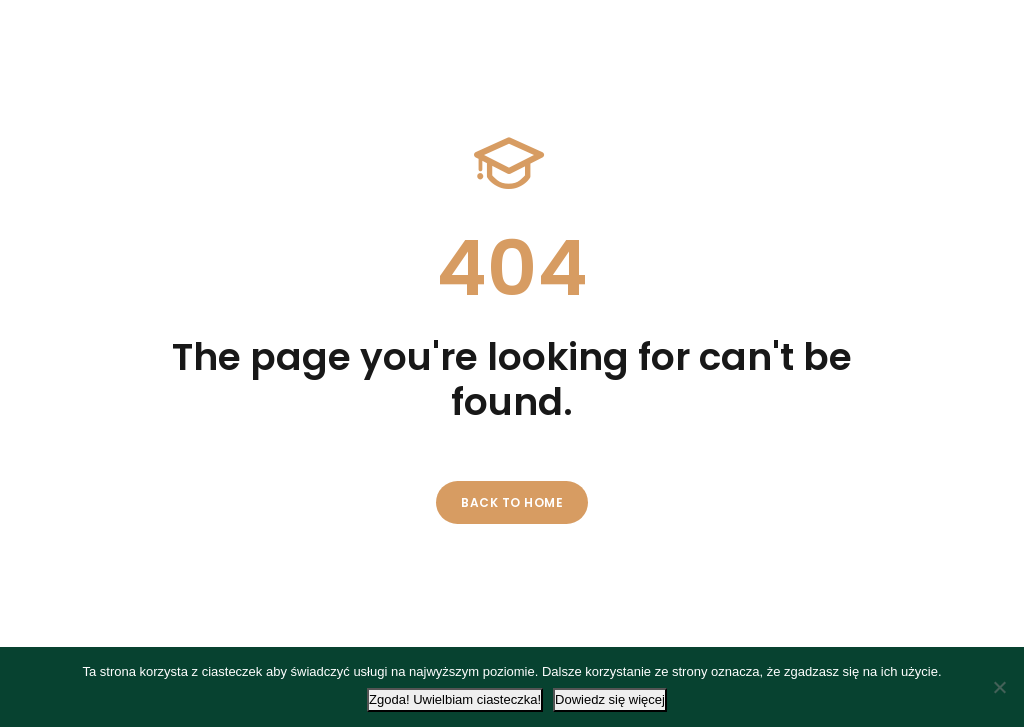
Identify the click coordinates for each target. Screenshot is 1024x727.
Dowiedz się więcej (610, 699)
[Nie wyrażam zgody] (999, 687)
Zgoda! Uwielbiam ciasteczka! (455, 699)
